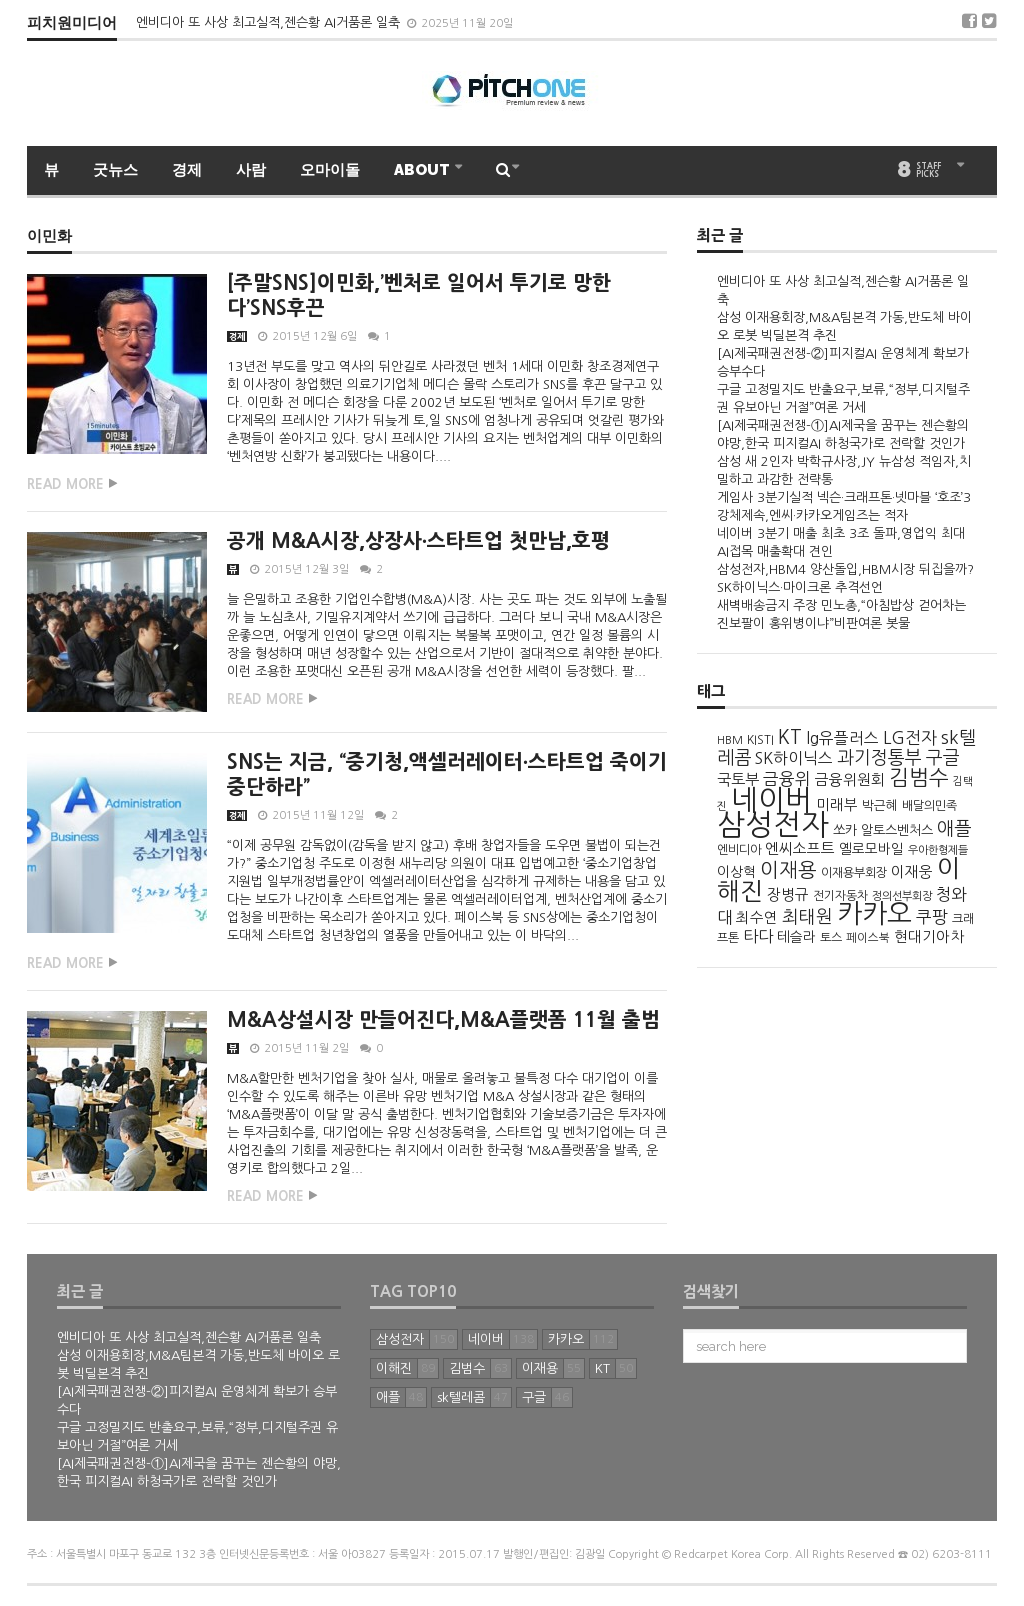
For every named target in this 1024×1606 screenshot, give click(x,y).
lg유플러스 (842, 738)
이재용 (788, 870)
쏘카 (845, 830)
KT (790, 737)
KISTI (760, 740)
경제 (187, 170)
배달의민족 (929, 806)
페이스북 (868, 938)
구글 (943, 758)
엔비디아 (739, 850)
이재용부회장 (854, 873)
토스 (831, 938)
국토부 (738, 779)
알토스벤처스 (897, 830)
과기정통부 (879, 758)
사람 (251, 170)
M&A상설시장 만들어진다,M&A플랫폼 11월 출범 (443, 1020)
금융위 (787, 779)
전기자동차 (840, 896)
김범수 (919, 777)
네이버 (771, 800)
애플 (954, 828)
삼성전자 (773, 824)
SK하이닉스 (794, 758)
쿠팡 (932, 917)
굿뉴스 (115, 170)
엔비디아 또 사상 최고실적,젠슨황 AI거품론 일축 (270, 22)
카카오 (874, 913)
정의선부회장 (902, 896)
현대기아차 (929, 937)
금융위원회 (850, 779)
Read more (65, 484)
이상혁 (736, 872)
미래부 (837, 805)
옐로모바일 (871, 849)
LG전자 (910, 737)
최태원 (807, 917)
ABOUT (423, 170)
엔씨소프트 (800, 848)
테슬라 (796, 937)
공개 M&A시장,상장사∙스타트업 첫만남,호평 (418, 541)
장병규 (788, 894)
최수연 (757, 918)
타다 (758, 936)
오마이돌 (330, 170)
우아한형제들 (938, 850)
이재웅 (912, 871)
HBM (730, 740)
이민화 (49, 237)
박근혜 (880, 805)
